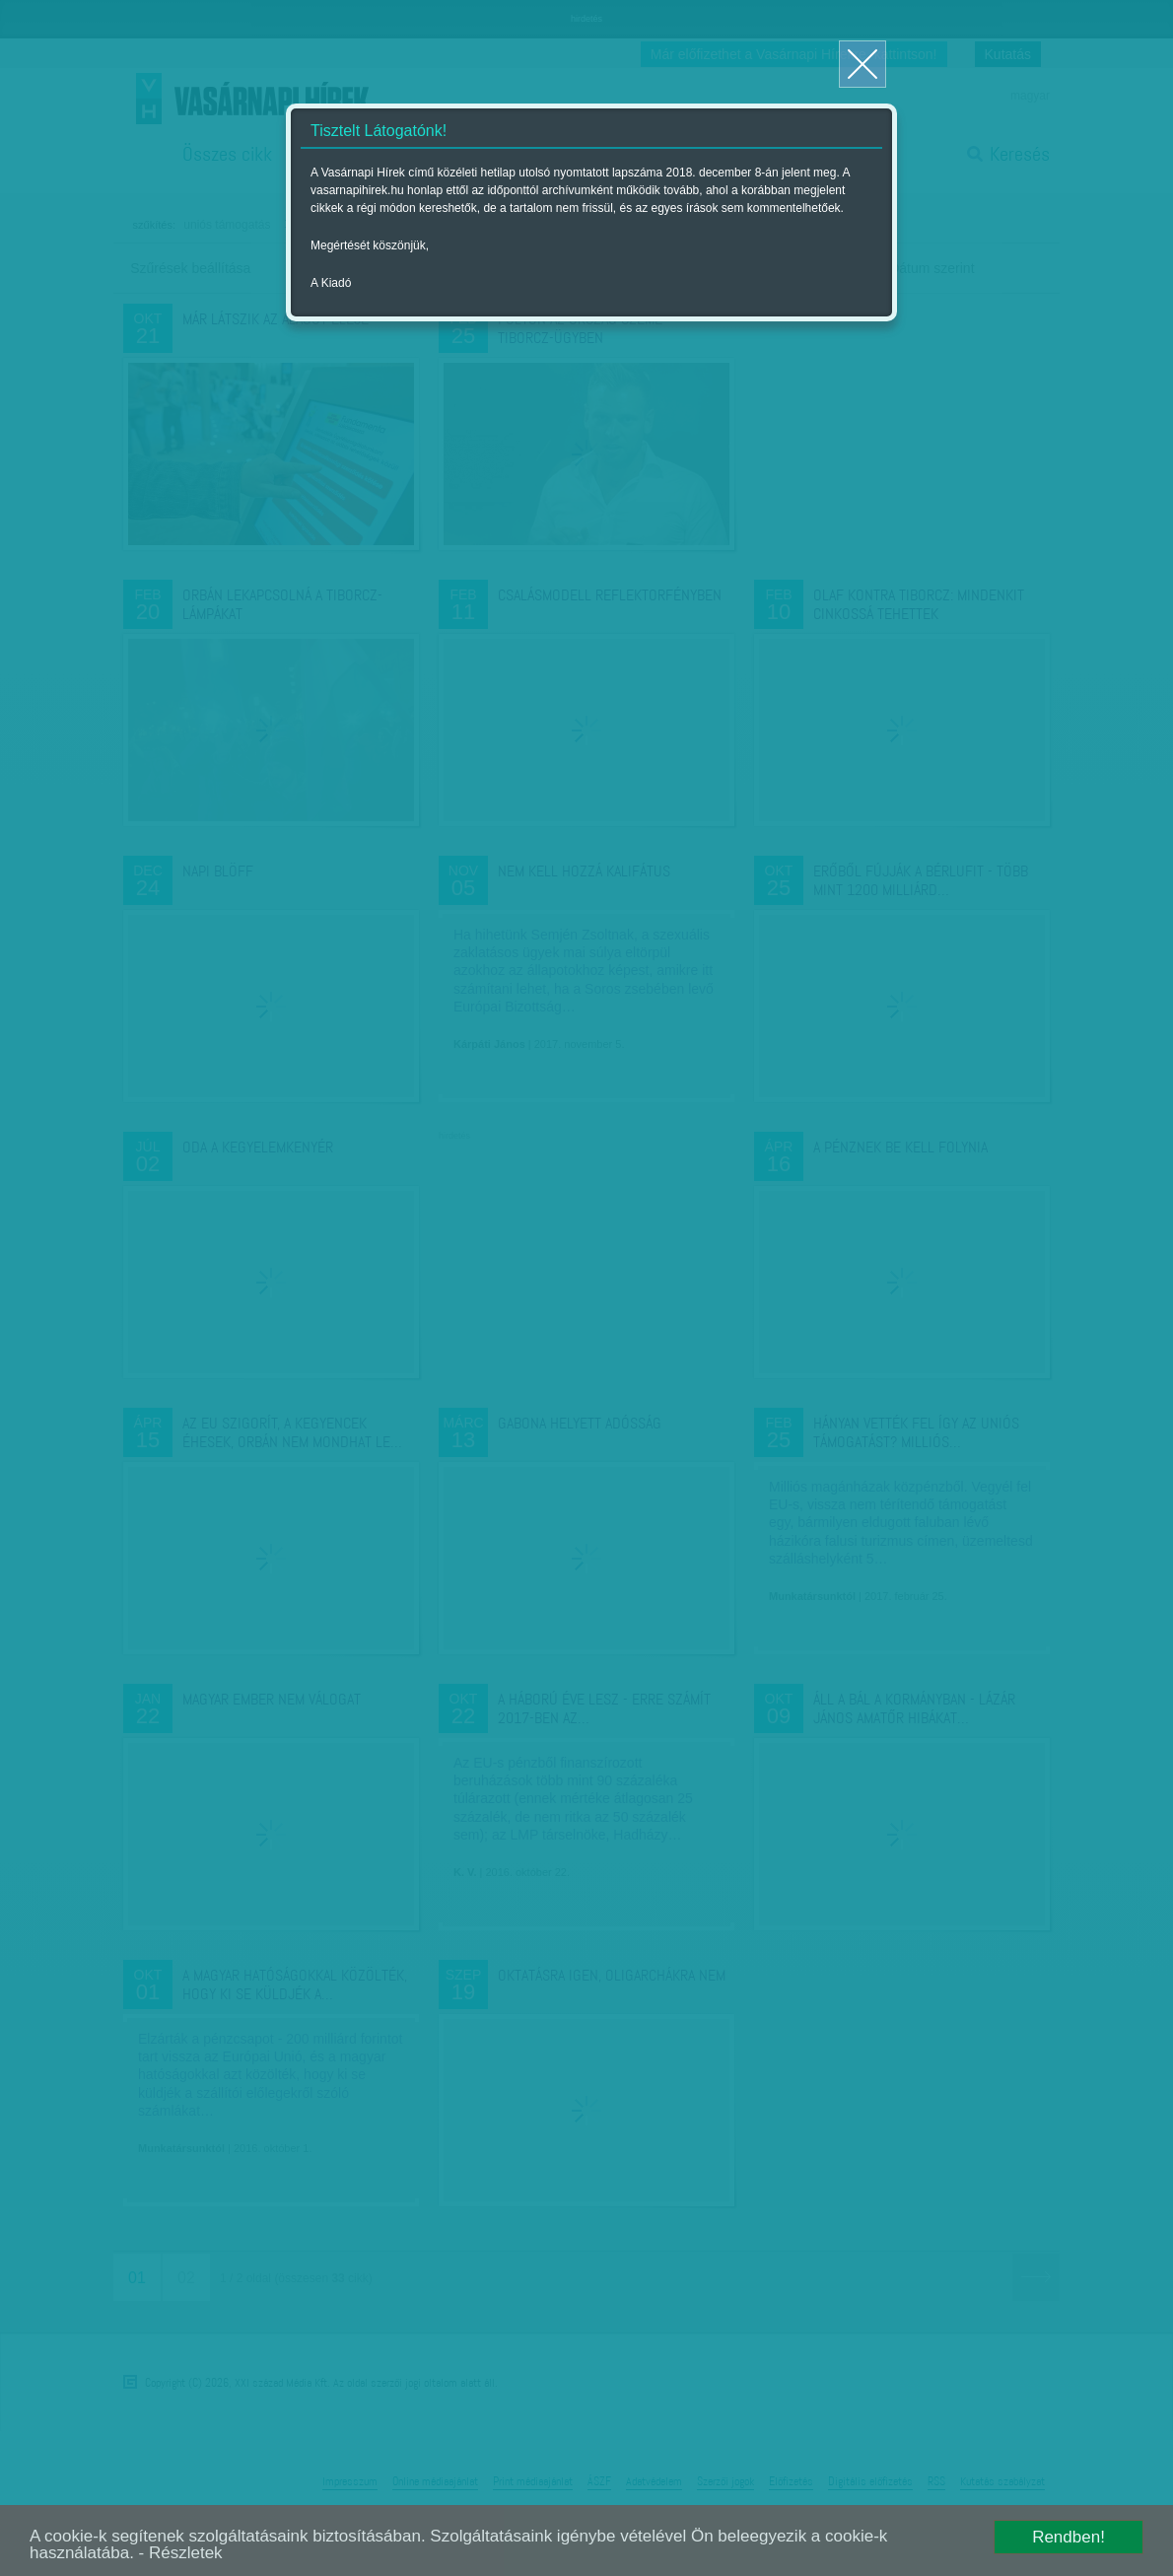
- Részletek (181, 2552)
